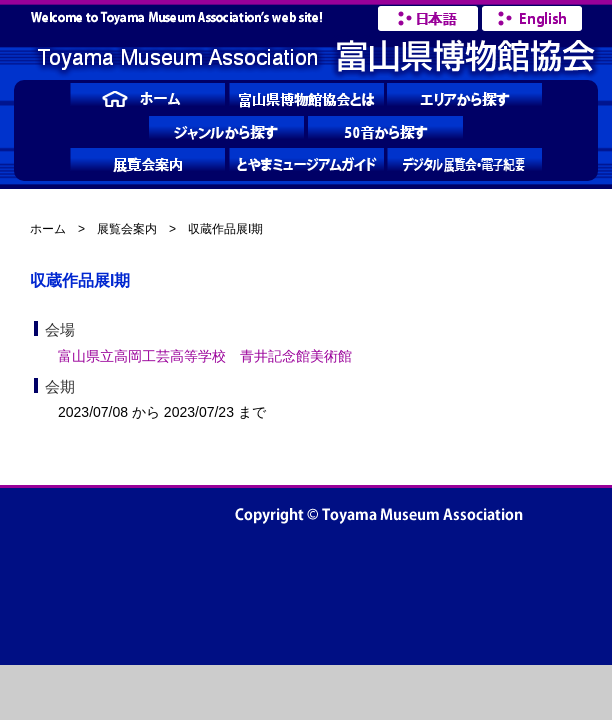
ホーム (48, 229)
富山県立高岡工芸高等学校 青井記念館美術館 (205, 356)
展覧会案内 (127, 229)
